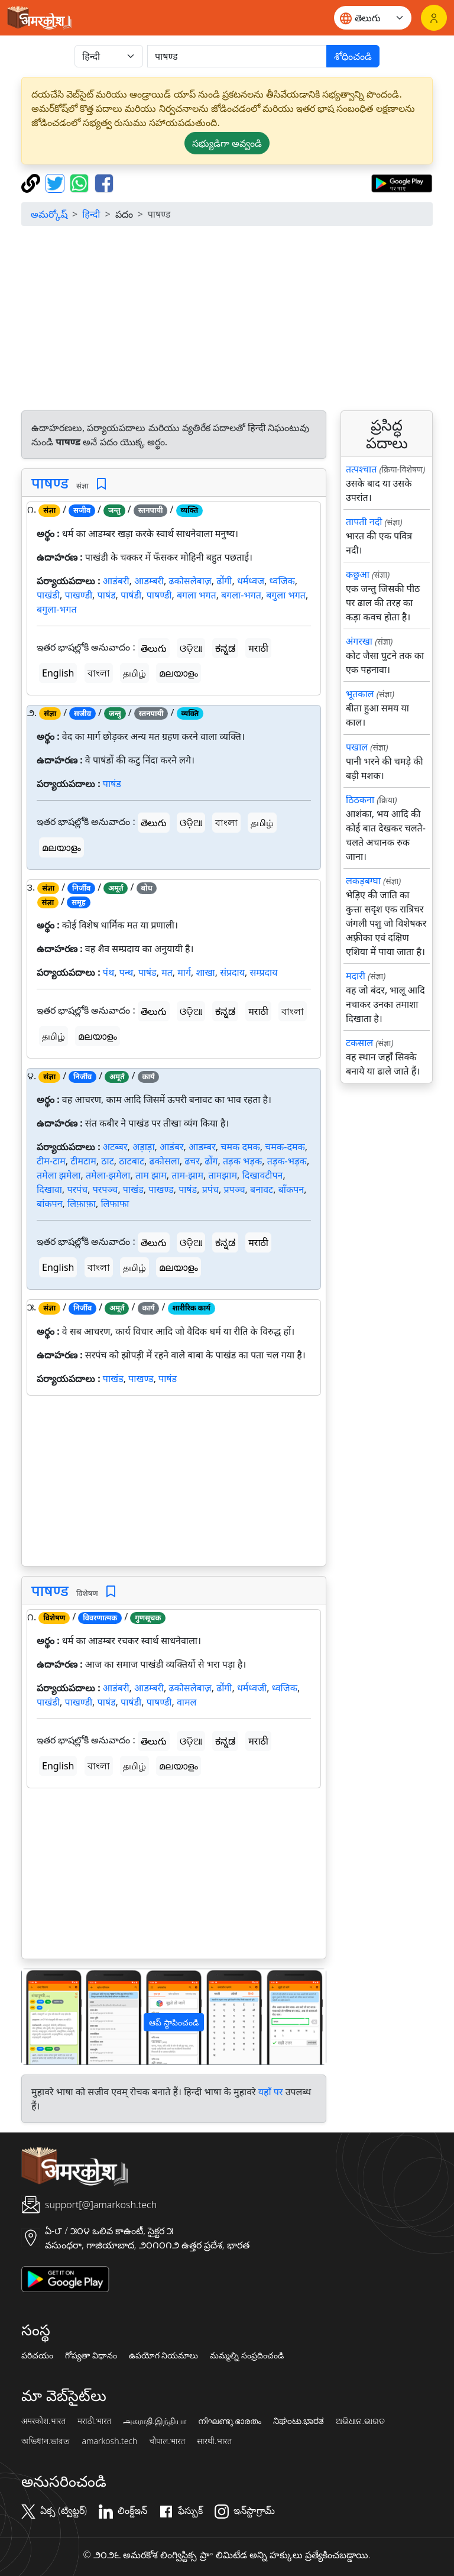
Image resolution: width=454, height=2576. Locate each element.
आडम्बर (202, 1146)
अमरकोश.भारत (43, 2421)
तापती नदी (364, 521)
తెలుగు (154, 648)
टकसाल (359, 1042)
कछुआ (357, 574)
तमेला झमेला (59, 1175)
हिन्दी (91, 214)
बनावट (261, 1189)
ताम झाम (151, 1175)
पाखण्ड (160, 1189)
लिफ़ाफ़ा (81, 1203)
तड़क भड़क (242, 1160)
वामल (186, 1701)
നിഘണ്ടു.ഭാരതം (229, 2421)
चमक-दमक (285, 1146)
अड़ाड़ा (143, 1146)
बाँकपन (291, 1189)
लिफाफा (114, 1203)
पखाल (357, 746)
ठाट (107, 1160)
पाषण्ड (50, 483)
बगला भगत (196, 594)
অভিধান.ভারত (45, 2441)
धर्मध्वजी (252, 1687)
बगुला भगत (286, 594)
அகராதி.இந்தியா (154, 2421)
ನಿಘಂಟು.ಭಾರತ (298, 2421)
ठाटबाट (131, 1160)
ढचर (192, 1160)
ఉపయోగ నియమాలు (164, 2355)
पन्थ (126, 972)
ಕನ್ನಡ (225, 648)
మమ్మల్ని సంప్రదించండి (247, 2355)
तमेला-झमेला (108, 1175)
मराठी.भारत (94, 2421)
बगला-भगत (241, 594)
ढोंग (211, 1160)
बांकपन (50, 1203)
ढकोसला (164, 1160)
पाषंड (107, 594)
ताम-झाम (187, 1175)
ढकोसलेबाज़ (189, 580)
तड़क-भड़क (287, 1160)
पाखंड (133, 1189)
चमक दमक (240, 1146)
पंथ (108, 972)
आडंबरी (116, 580)
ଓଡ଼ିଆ (191, 648)
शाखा (205, 972)
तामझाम (222, 1175)
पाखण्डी (78, 594)
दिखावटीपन (262, 1175)
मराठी (258, 648)
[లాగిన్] (434, 18)
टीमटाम (83, 1160)
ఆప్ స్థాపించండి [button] (174, 2022)
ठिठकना (360, 799)
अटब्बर (115, 1146)
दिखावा (49, 1189)
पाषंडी (131, 594)
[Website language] (372, 18)
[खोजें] (237, 56)
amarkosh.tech (109, 2441)
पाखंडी (48, 594)
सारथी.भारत (214, 2441)
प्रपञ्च (234, 1189)
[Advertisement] (227, 318)
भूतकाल (360, 693)
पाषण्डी (159, 594)
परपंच (77, 1189)
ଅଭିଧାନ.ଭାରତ (360, 2421)
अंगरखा (359, 641)
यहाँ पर (270, 2091)
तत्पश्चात (361, 468)
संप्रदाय (232, 972)
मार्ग (184, 972)
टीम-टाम (51, 1160)
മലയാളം (178, 672)
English (58, 672)
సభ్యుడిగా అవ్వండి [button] (227, 143)
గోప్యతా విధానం (91, 2355)
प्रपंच (210, 1189)
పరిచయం (37, 2355)
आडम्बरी (149, 580)
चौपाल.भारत (167, 2441)
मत (167, 972)
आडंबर (172, 1146)
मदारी (355, 975)
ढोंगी (224, 580)
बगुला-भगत (57, 609)
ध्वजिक (282, 580)
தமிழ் (134, 672)
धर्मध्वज (250, 580)
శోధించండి (353, 56)
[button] (44, 2016)
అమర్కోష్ (49, 214)
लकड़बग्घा (363, 880)
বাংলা (98, 672)
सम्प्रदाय (264, 972)
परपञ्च (105, 1189)
